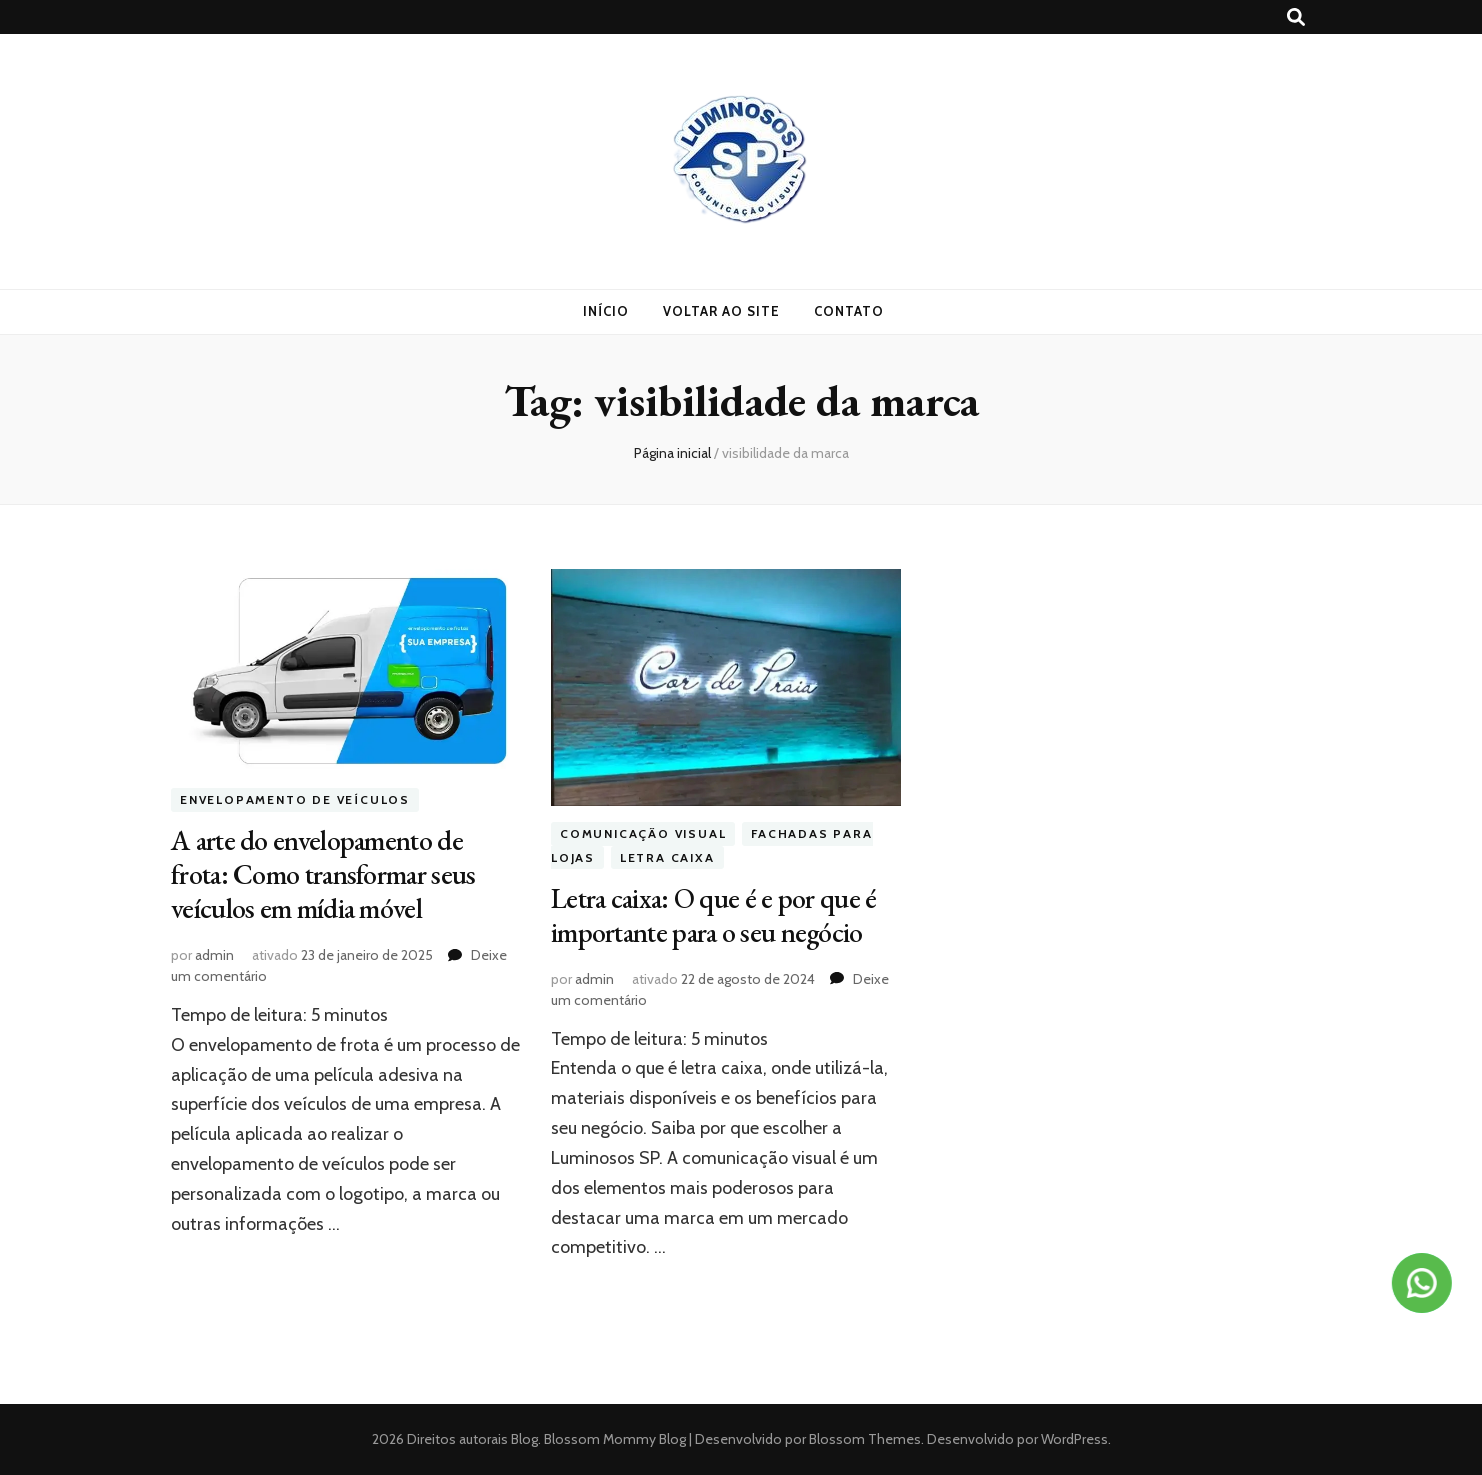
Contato (849, 311)
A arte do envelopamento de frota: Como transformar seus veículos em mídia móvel (323, 874)
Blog (524, 1439)
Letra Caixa (667, 857)
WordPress (1074, 1439)
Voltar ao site (721, 311)
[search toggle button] (1296, 17)
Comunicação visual (643, 833)
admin (214, 955)
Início (606, 311)
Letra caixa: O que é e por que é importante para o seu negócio (714, 915)
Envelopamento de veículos (295, 799)
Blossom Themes (863, 1439)
